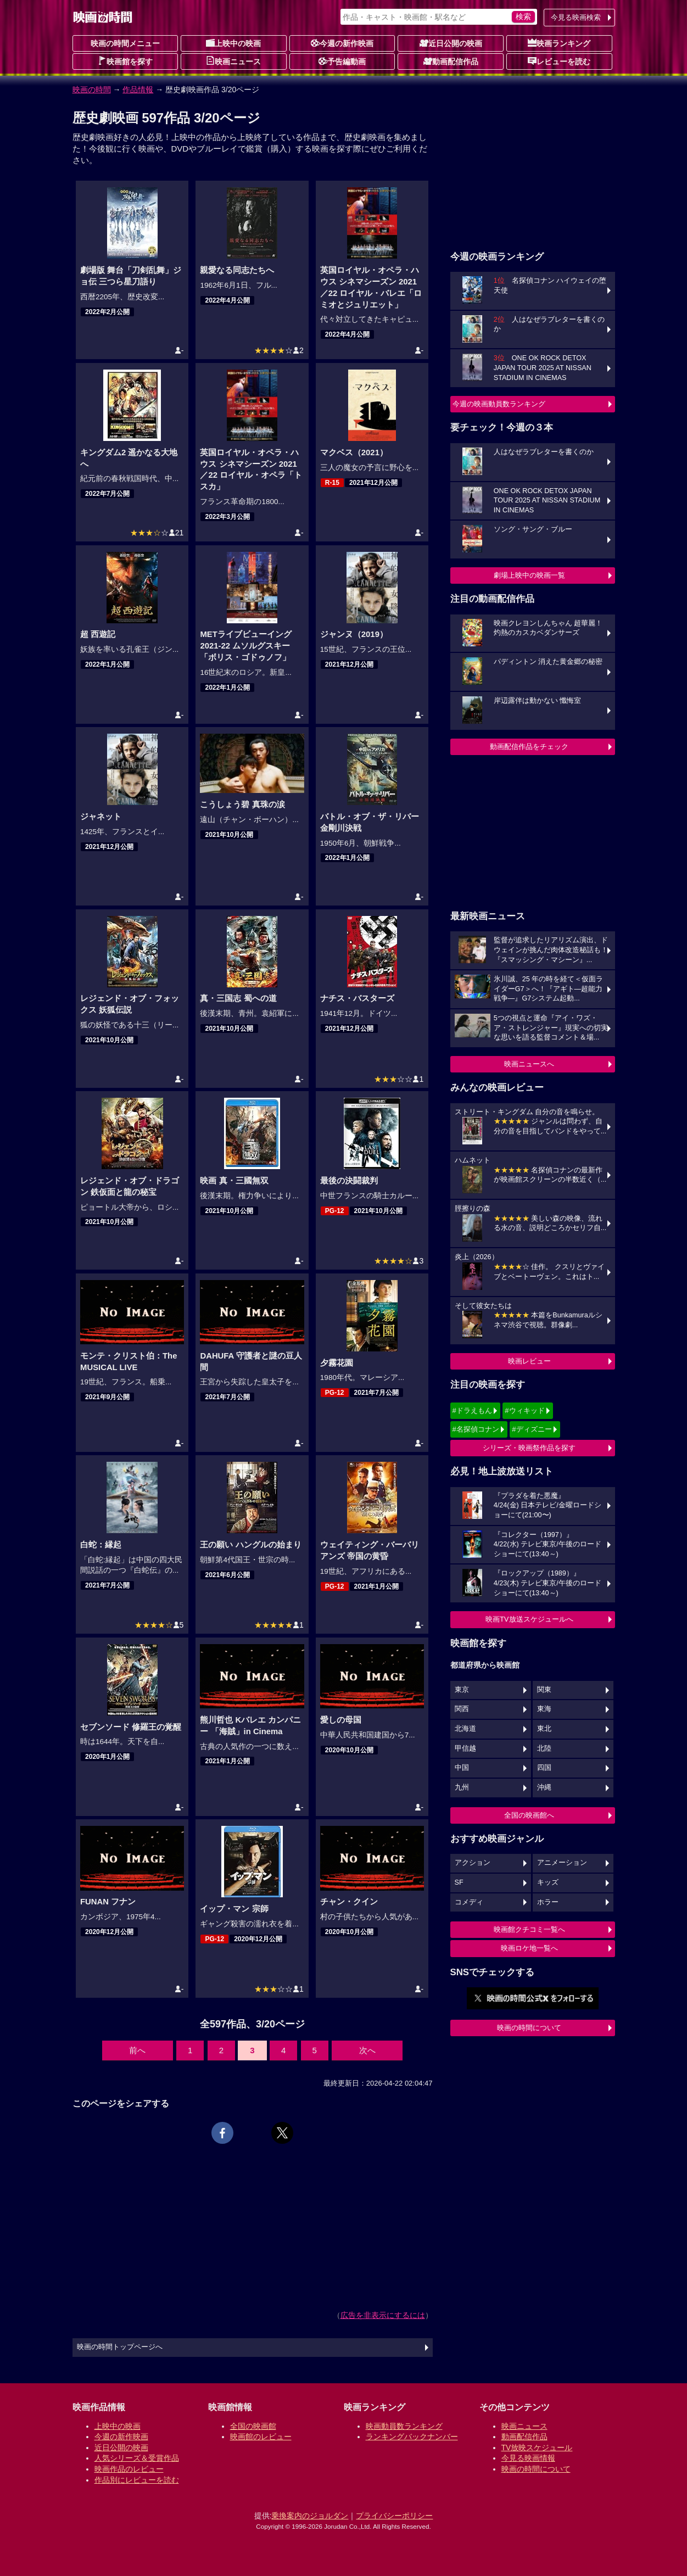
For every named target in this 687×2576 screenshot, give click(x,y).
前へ (137, 2050)
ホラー (547, 1902)
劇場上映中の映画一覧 (529, 575)
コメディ (469, 1902)
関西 (462, 1709)
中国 (462, 1768)
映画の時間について (529, 2028)
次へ (367, 2050)
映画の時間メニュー (125, 43)
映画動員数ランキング (404, 2426)
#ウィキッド (524, 1410)
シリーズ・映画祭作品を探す (529, 1448)
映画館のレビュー (261, 2436)
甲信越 (465, 1748)
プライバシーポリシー (394, 2515)
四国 (544, 1768)
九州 (462, 1787)
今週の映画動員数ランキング (499, 404)
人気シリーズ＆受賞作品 (136, 2458)
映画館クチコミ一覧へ (529, 1929)
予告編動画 (342, 61)
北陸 (544, 1748)
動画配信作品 (450, 61)
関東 (544, 1690)
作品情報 (137, 89)
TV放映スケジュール (537, 2447)
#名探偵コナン (476, 1429)
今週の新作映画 (342, 43)
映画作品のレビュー (129, 2469)
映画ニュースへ (529, 1064)
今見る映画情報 (528, 2458)
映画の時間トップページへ (120, 2347)
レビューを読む (559, 61)
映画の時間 (91, 89)
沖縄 (544, 1787)
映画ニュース (233, 61)
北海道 (465, 1729)
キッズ (547, 1882)
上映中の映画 (233, 43)
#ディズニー (531, 1429)
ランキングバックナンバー (412, 2436)
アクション (472, 1863)
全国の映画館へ (529, 1815)
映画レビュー (529, 1361)
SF (459, 1882)
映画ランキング (559, 43)
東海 (544, 1709)
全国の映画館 (253, 2426)
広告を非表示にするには (382, 2315)
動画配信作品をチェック (529, 746)
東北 (544, 1729)
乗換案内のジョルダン (309, 2515)
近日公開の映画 (451, 43)
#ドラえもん (472, 1410)
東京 (462, 1690)
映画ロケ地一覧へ (529, 1948)
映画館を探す (125, 61)
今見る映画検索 (576, 17)
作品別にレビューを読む (136, 2480)
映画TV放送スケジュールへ (529, 1619)
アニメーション (562, 1863)
